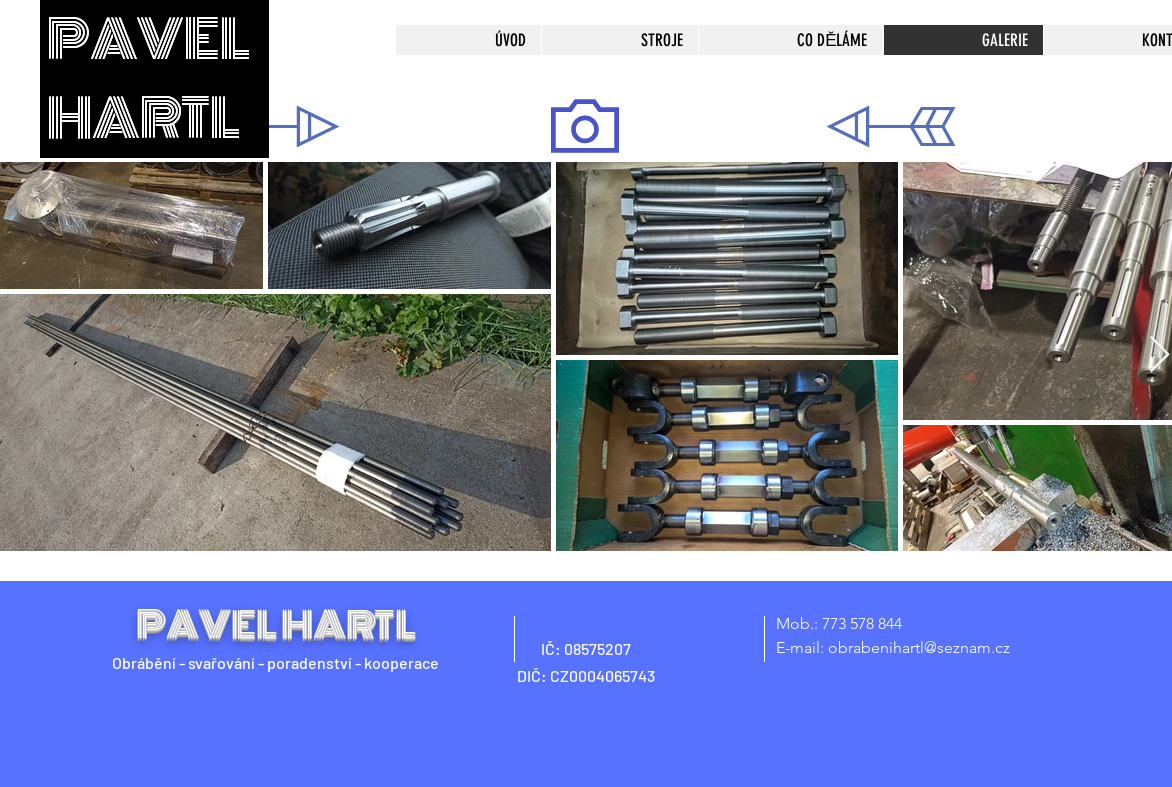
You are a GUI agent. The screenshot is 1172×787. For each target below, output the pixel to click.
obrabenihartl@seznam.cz (919, 647)
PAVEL (149, 39)
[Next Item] (1159, 355)
